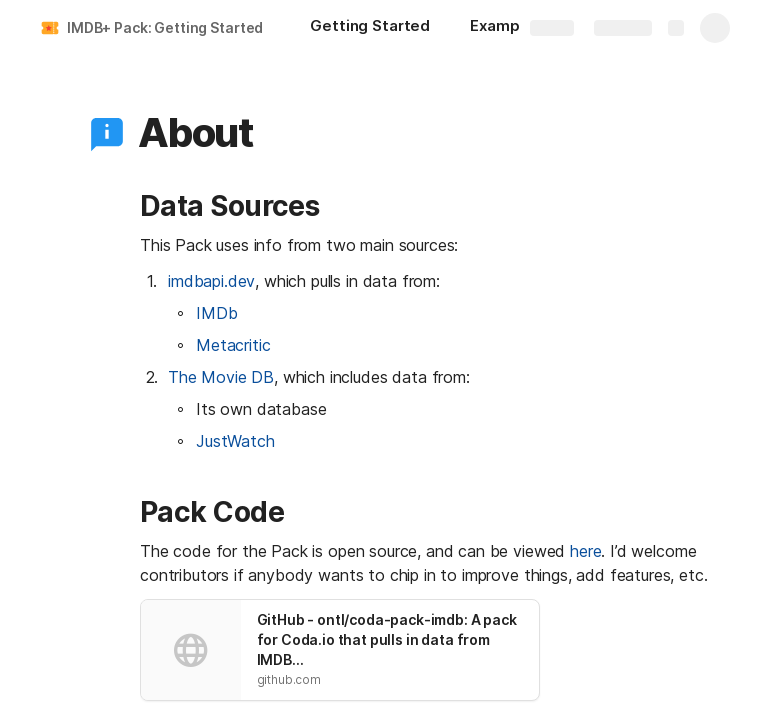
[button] (107, 133)
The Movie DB (221, 377)
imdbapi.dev (211, 281)
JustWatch (235, 441)
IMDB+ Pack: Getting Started (165, 27)
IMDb (216, 313)
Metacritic (233, 345)
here (585, 551)
